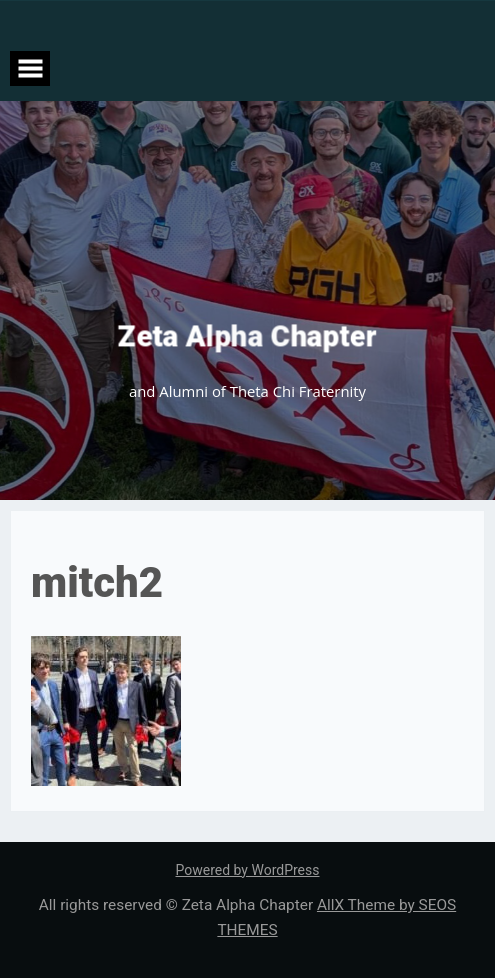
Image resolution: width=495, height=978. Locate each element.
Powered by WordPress (248, 870)
